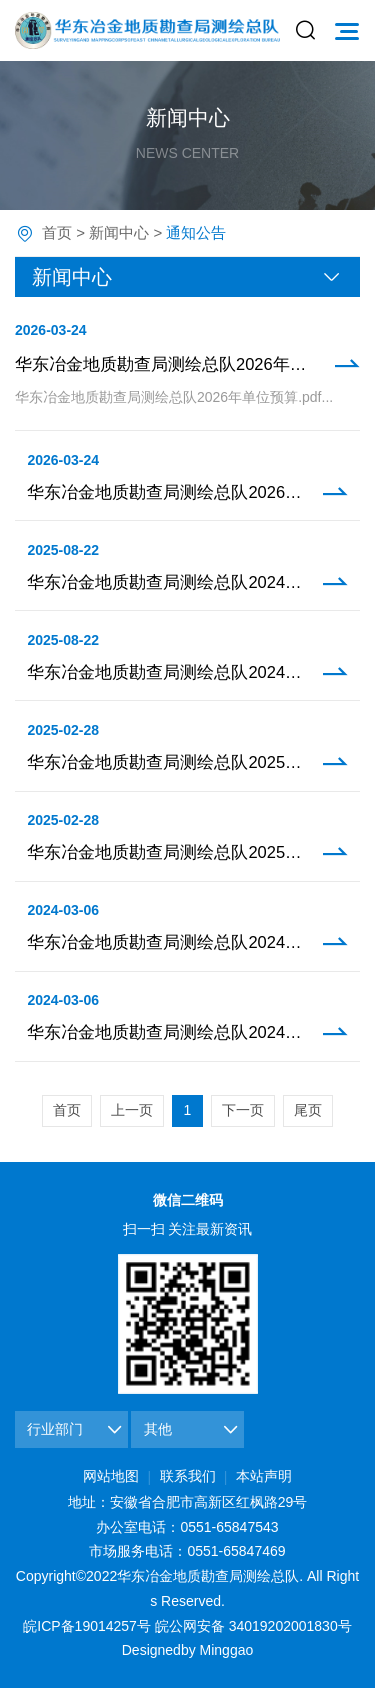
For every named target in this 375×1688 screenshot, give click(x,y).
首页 (57, 232)
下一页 (243, 1110)
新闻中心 (119, 232)
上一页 (132, 1110)
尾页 (308, 1110)
